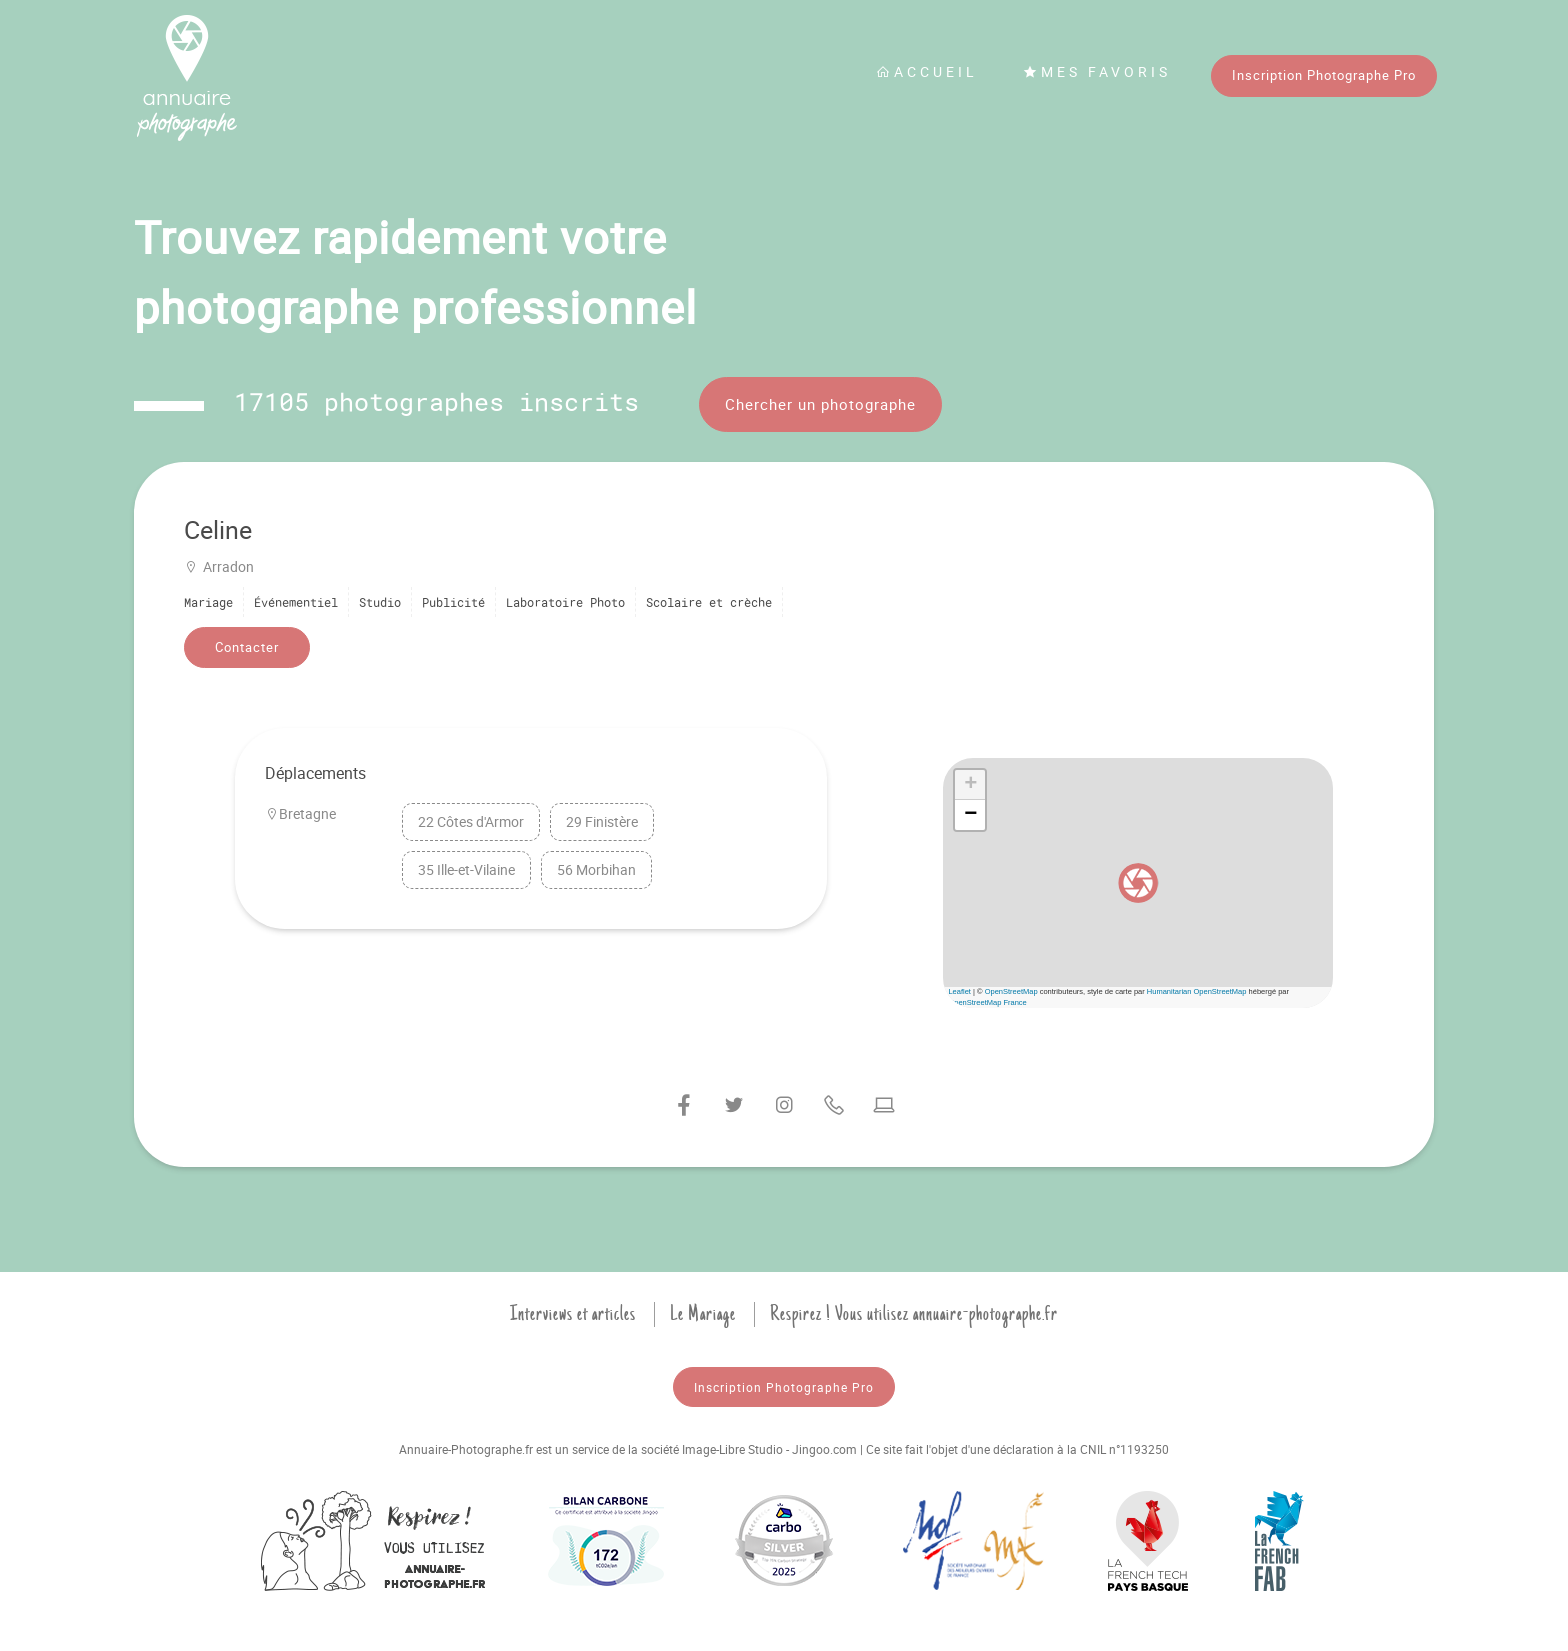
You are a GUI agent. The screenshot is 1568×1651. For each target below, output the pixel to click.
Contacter (247, 647)
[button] (1138, 883)
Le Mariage (703, 1314)
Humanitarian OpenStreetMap (1197, 991)
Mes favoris (1097, 71)
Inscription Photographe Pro (1324, 75)
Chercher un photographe (820, 404)
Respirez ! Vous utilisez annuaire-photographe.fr (914, 1314)
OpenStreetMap (1011, 991)
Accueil (927, 71)
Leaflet (959, 991)
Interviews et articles (573, 1314)
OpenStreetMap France (987, 1002)
